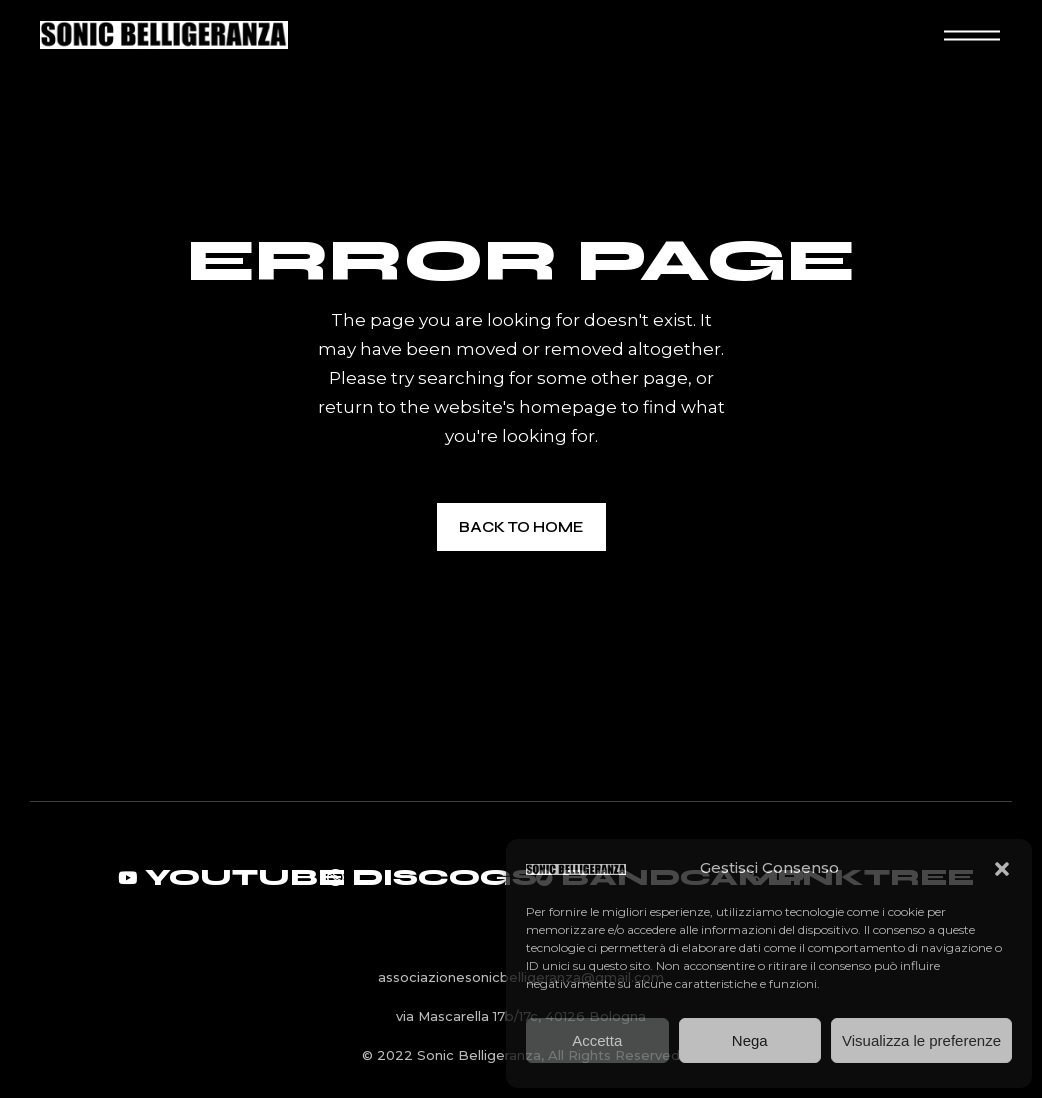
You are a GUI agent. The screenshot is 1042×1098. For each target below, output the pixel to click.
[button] (1002, 869)
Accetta (597, 1040)
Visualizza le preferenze (921, 1040)
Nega (750, 1040)
